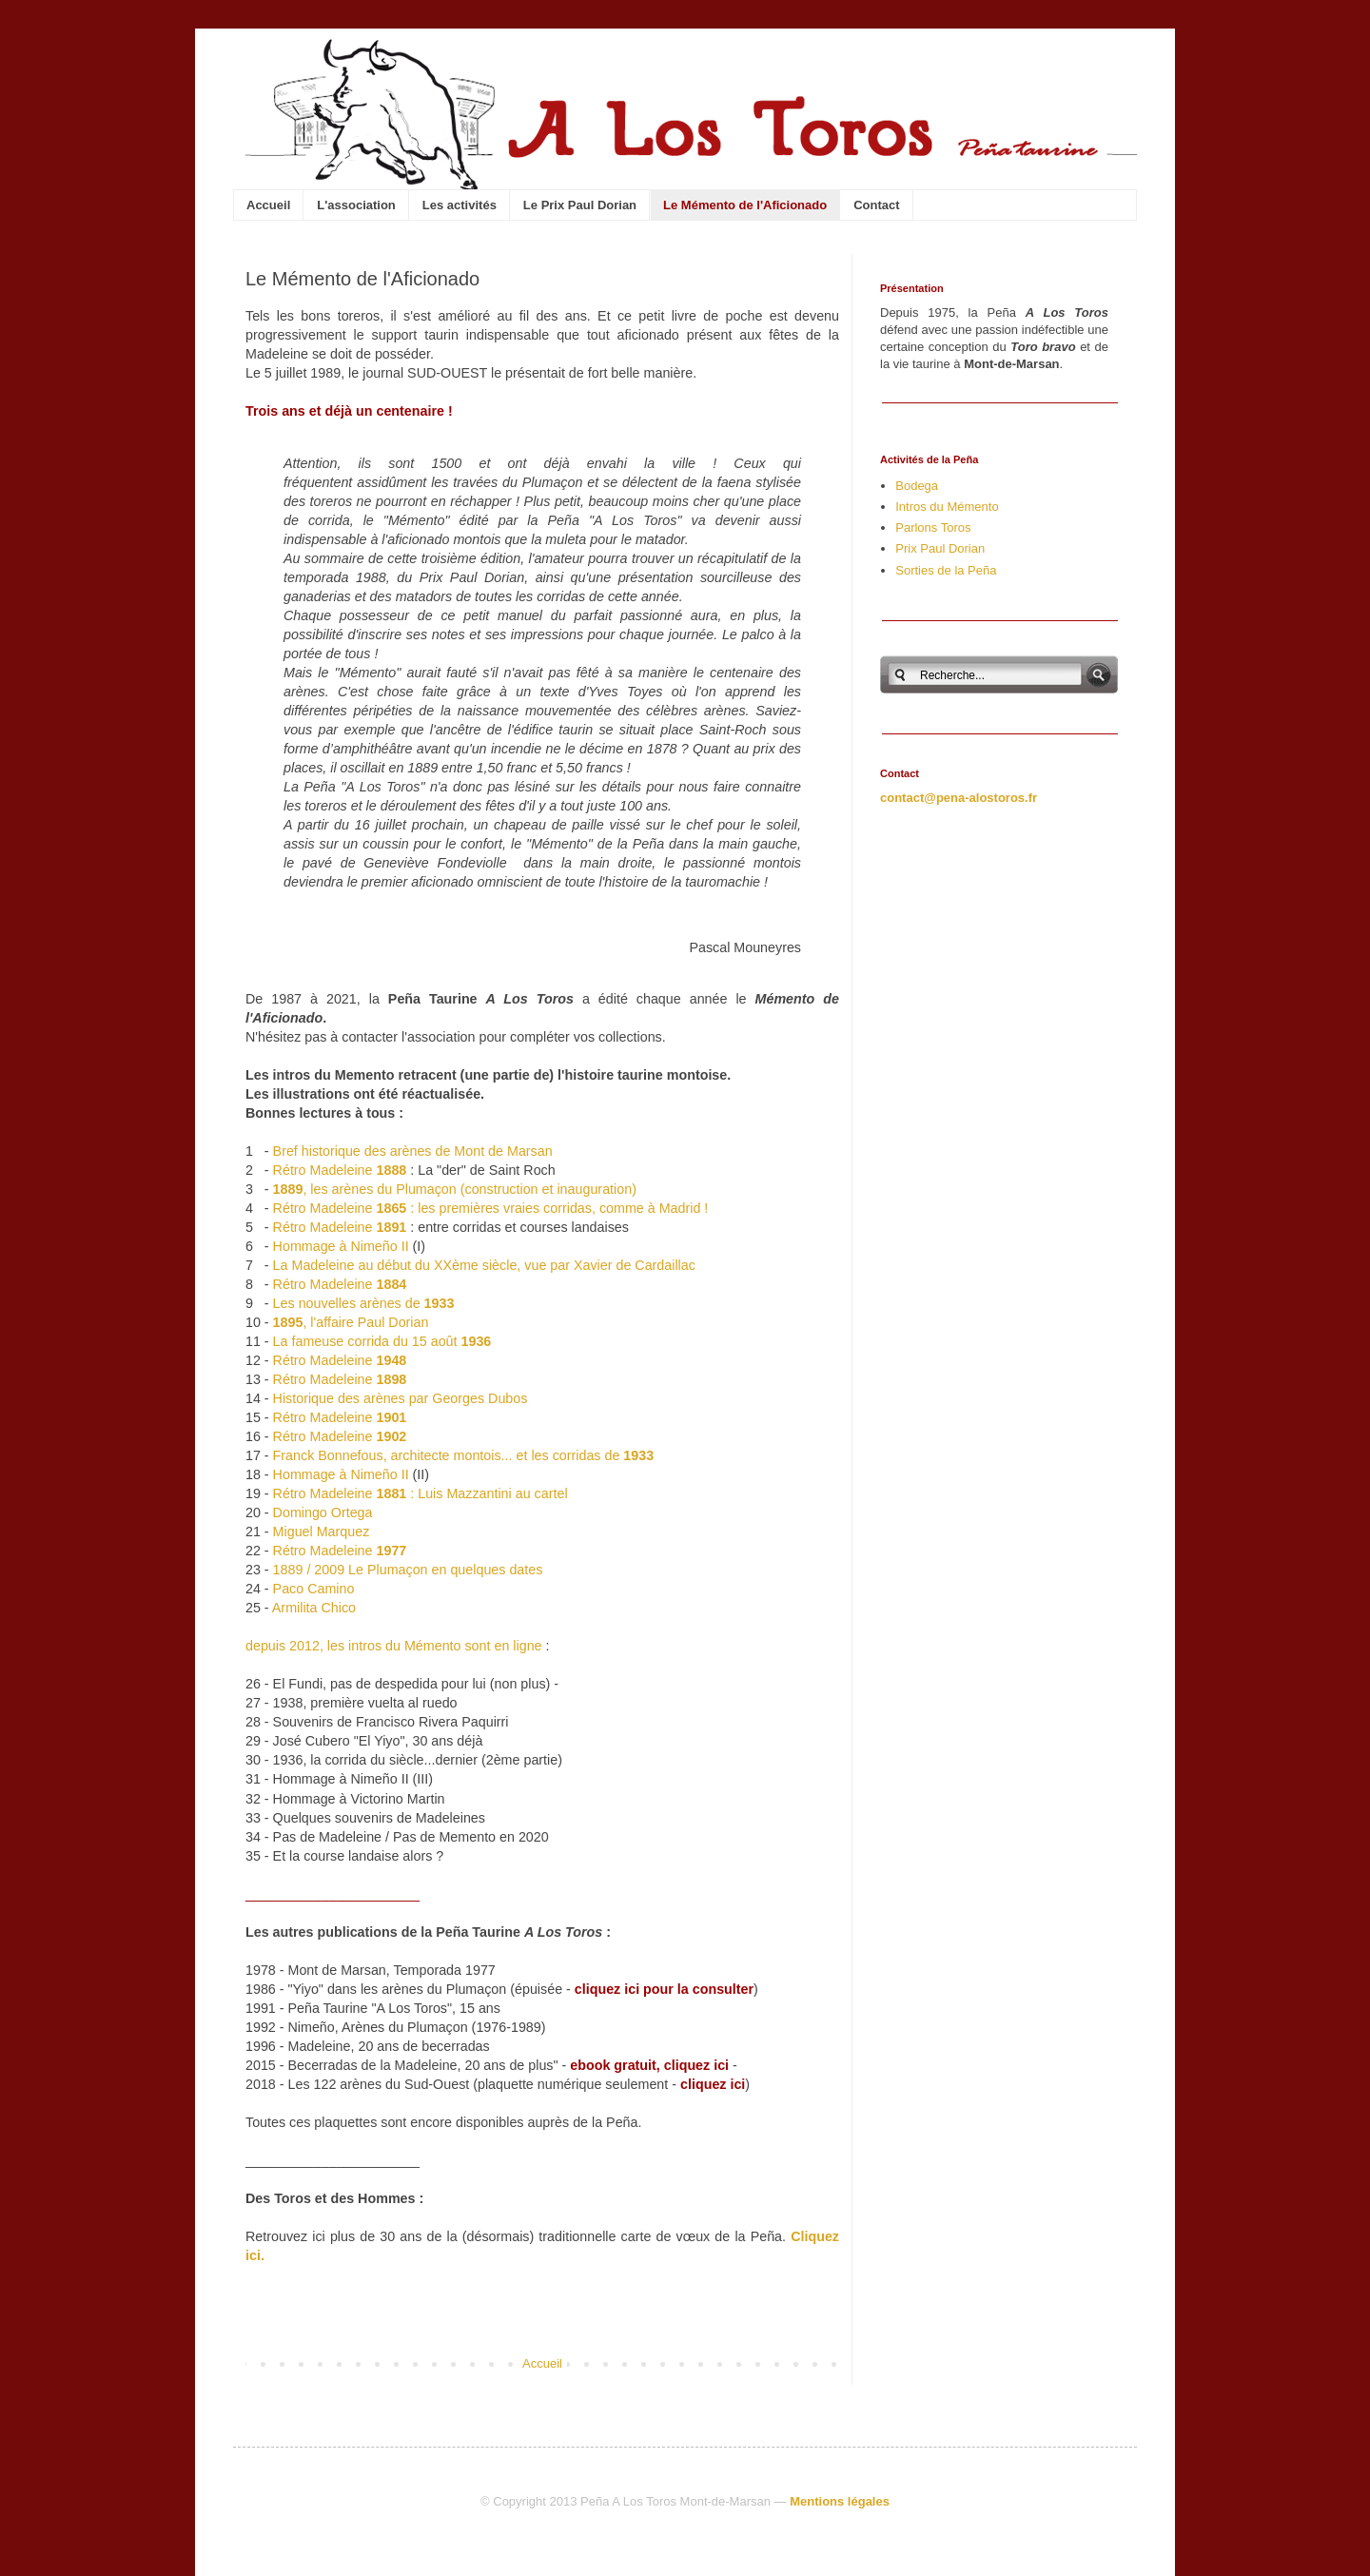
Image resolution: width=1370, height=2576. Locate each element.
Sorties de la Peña (945, 570)
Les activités (459, 205)
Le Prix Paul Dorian (579, 205)
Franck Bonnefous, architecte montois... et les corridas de (464, 1455)
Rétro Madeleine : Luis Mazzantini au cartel (420, 1493)
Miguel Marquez (321, 1531)
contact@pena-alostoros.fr (958, 797)
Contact (876, 205)
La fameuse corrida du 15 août (382, 1341)
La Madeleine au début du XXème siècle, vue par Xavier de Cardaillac (484, 1265)
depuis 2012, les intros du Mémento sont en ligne (393, 1645)
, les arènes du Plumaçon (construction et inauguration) (454, 1189)
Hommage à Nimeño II (341, 1246)
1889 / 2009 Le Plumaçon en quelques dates (408, 1569)
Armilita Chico (314, 1607)
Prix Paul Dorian (940, 548)
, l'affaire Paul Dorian (351, 1322)
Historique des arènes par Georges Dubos (400, 1398)
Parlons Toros (932, 527)
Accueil (268, 205)
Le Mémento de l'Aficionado (745, 205)
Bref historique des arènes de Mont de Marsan (413, 1151)
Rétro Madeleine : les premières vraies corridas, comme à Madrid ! (491, 1208)
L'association (356, 205)
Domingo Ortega (323, 1512)
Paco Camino (314, 1588)
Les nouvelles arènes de (364, 1303)
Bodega (916, 485)
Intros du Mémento (946, 506)
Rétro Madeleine (340, 1170)
